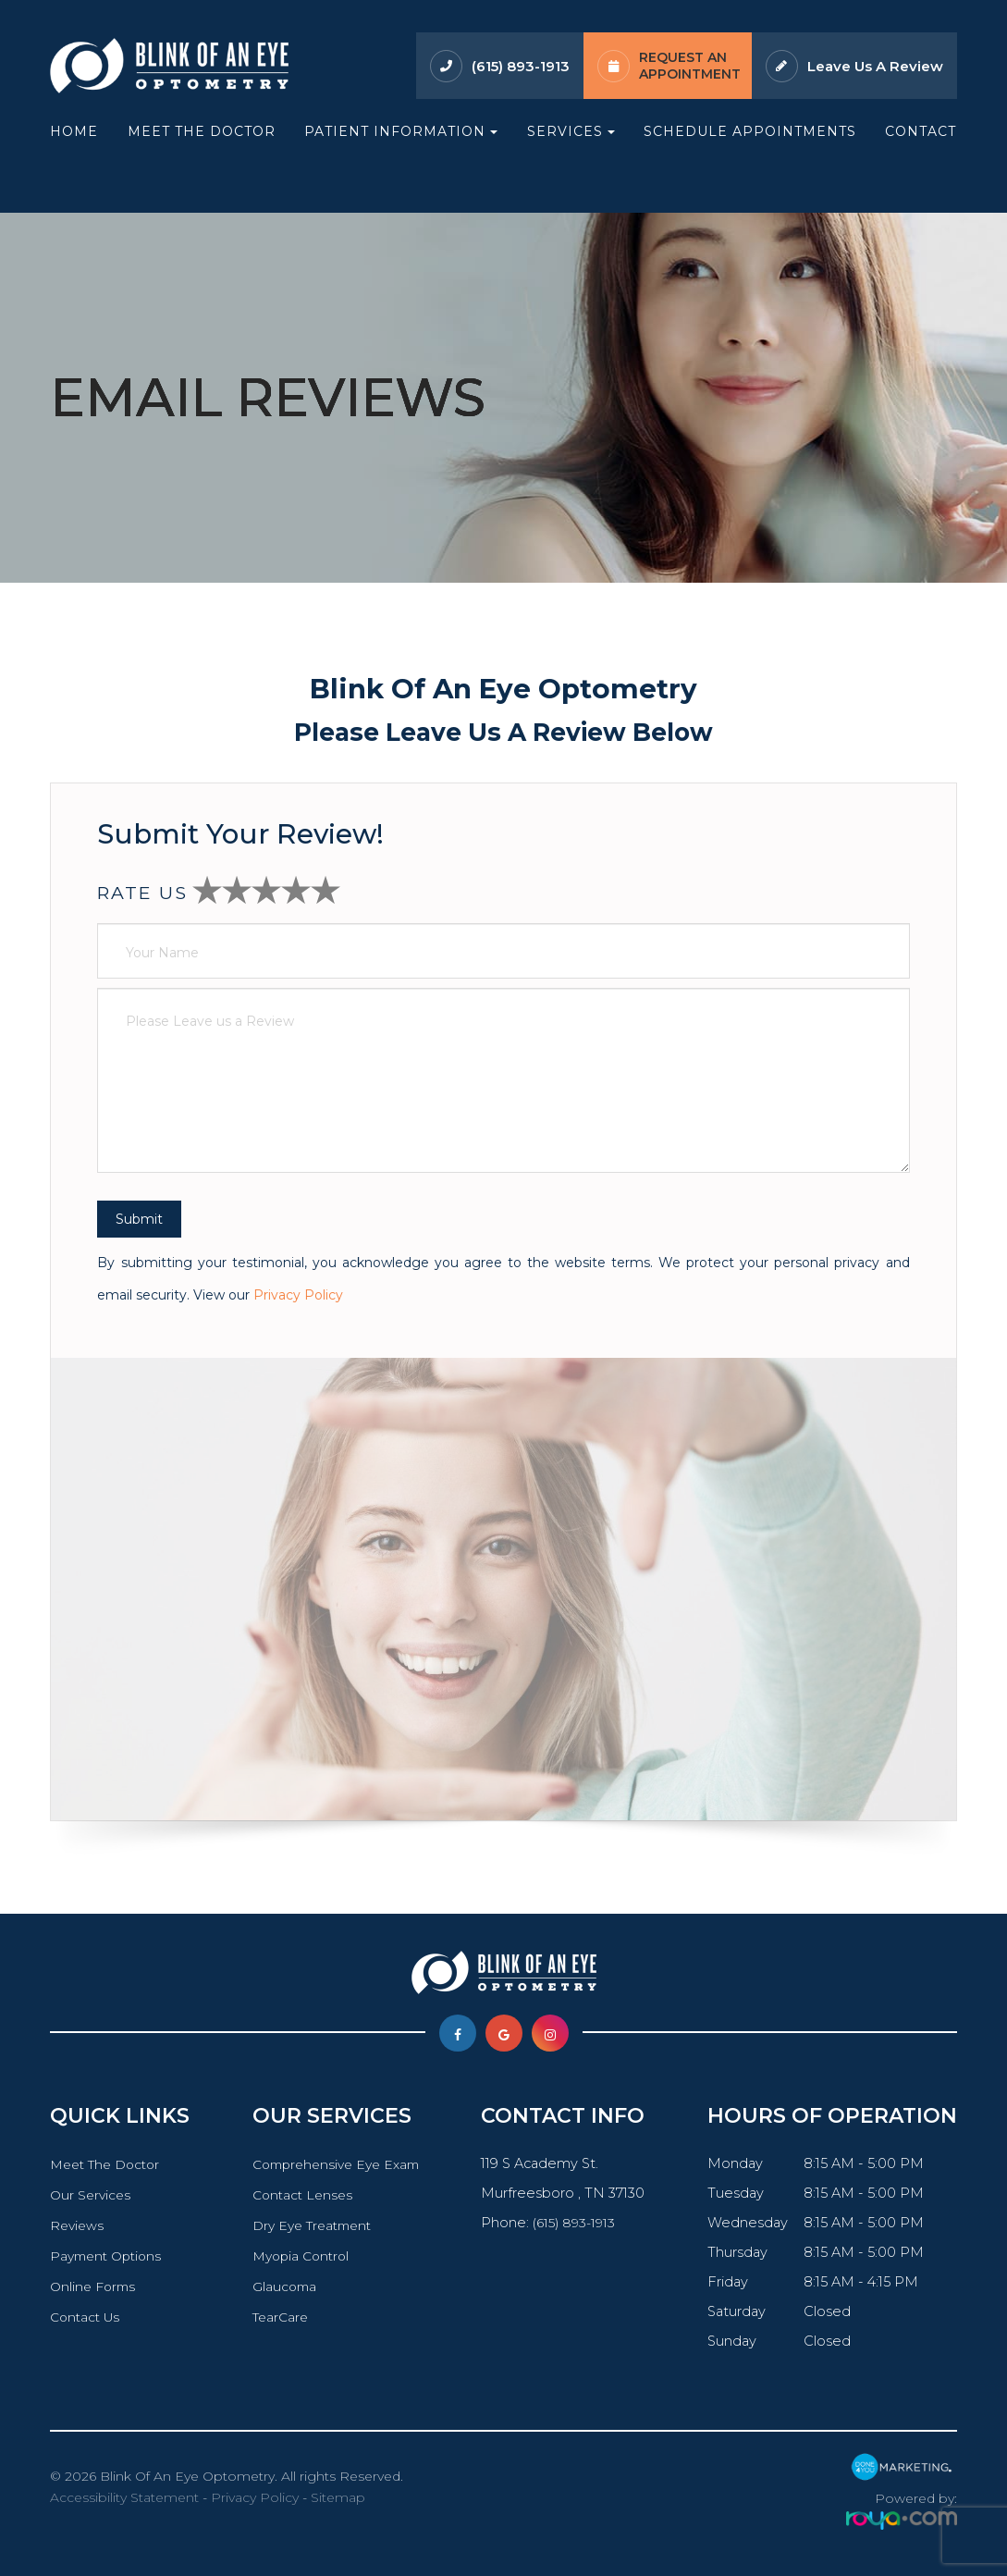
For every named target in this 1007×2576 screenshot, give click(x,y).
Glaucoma (281, 2286)
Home (74, 131)
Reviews (78, 2225)
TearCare (278, 2317)
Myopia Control (299, 2256)
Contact (920, 131)
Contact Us (87, 2317)
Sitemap (338, 2497)
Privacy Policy (298, 1295)
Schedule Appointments (750, 131)
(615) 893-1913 (521, 66)
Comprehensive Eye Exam (337, 2164)
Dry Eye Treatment (312, 2225)
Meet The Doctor (202, 131)
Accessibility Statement (124, 2497)
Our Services (92, 2195)
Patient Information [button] (400, 131)
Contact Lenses (300, 2195)
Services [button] (571, 131)
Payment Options (109, 2256)
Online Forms (95, 2286)
